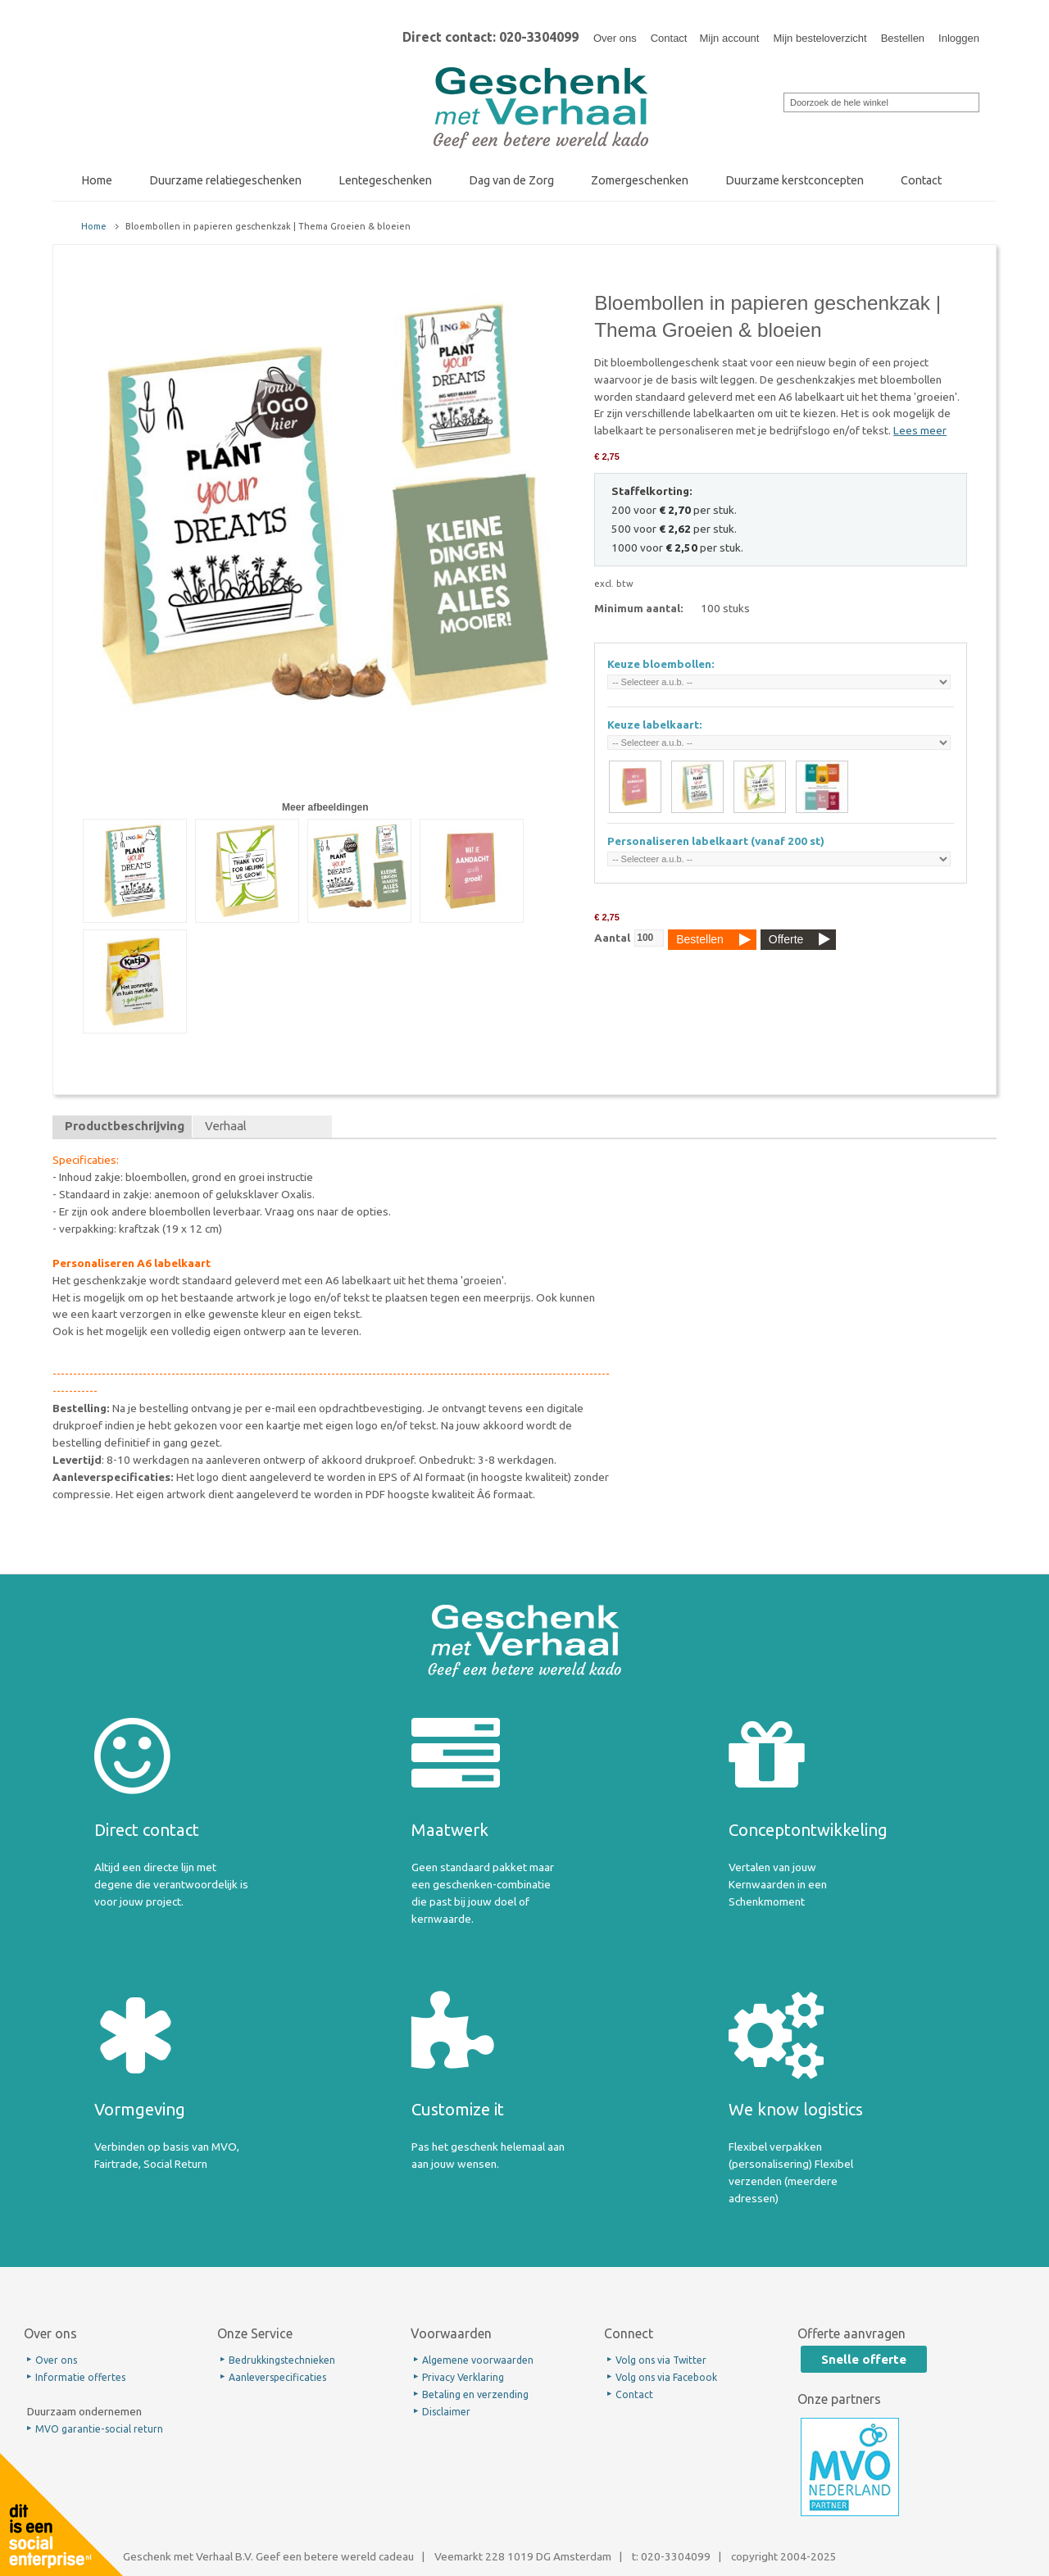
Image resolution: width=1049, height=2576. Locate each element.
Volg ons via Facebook (666, 2377)
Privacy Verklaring (463, 2377)
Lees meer (920, 430)
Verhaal (226, 1126)
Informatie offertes (80, 2377)
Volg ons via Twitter (660, 2360)
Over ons (615, 38)
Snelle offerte (863, 2359)
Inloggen (958, 38)
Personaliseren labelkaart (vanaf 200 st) (715, 840)
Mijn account (729, 38)
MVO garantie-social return (99, 2429)
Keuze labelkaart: (654, 724)
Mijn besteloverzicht (819, 38)
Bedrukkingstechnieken (282, 2360)
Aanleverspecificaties (277, 2377)
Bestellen (902, 38)
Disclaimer (446, 2411)
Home (94, 226)
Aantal (612, 937)
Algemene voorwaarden (478, 2360)
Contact (669, 38)
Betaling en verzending (475, 2394)
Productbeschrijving (124, 1126)
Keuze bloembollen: (661, 663)
